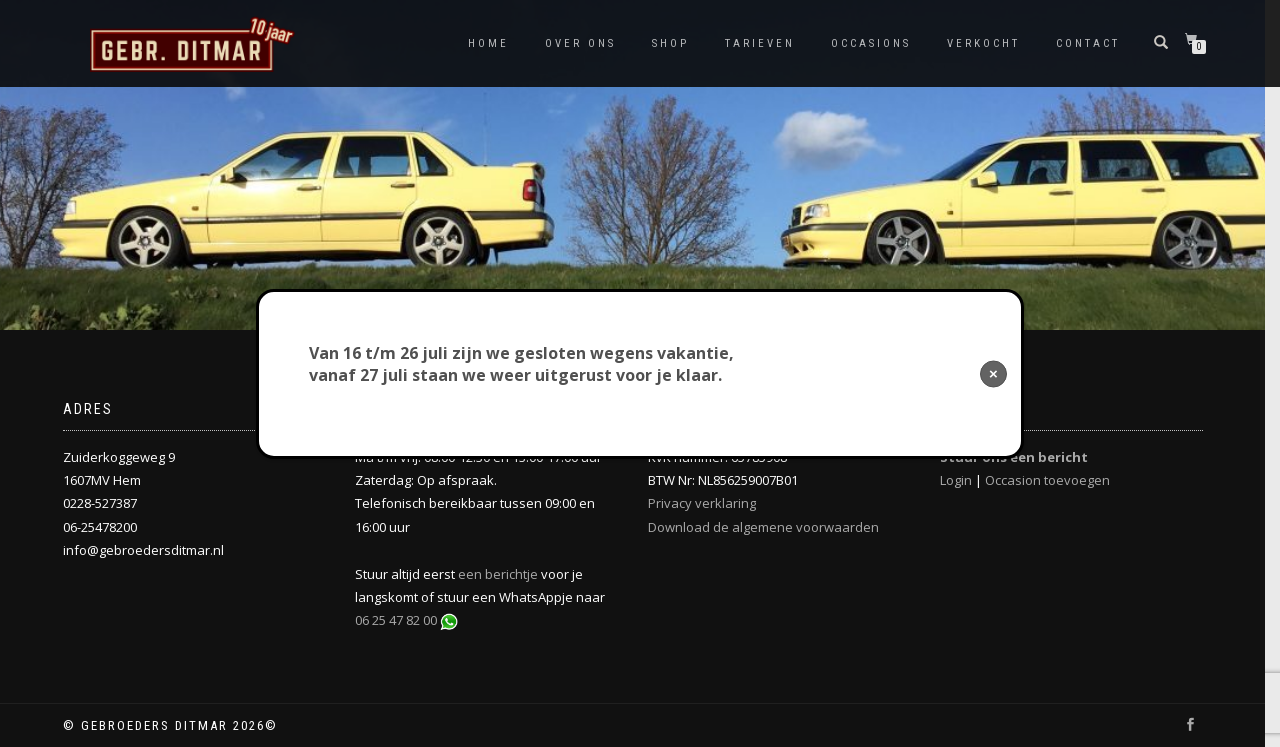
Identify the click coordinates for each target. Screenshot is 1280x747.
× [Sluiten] (993, 373)
